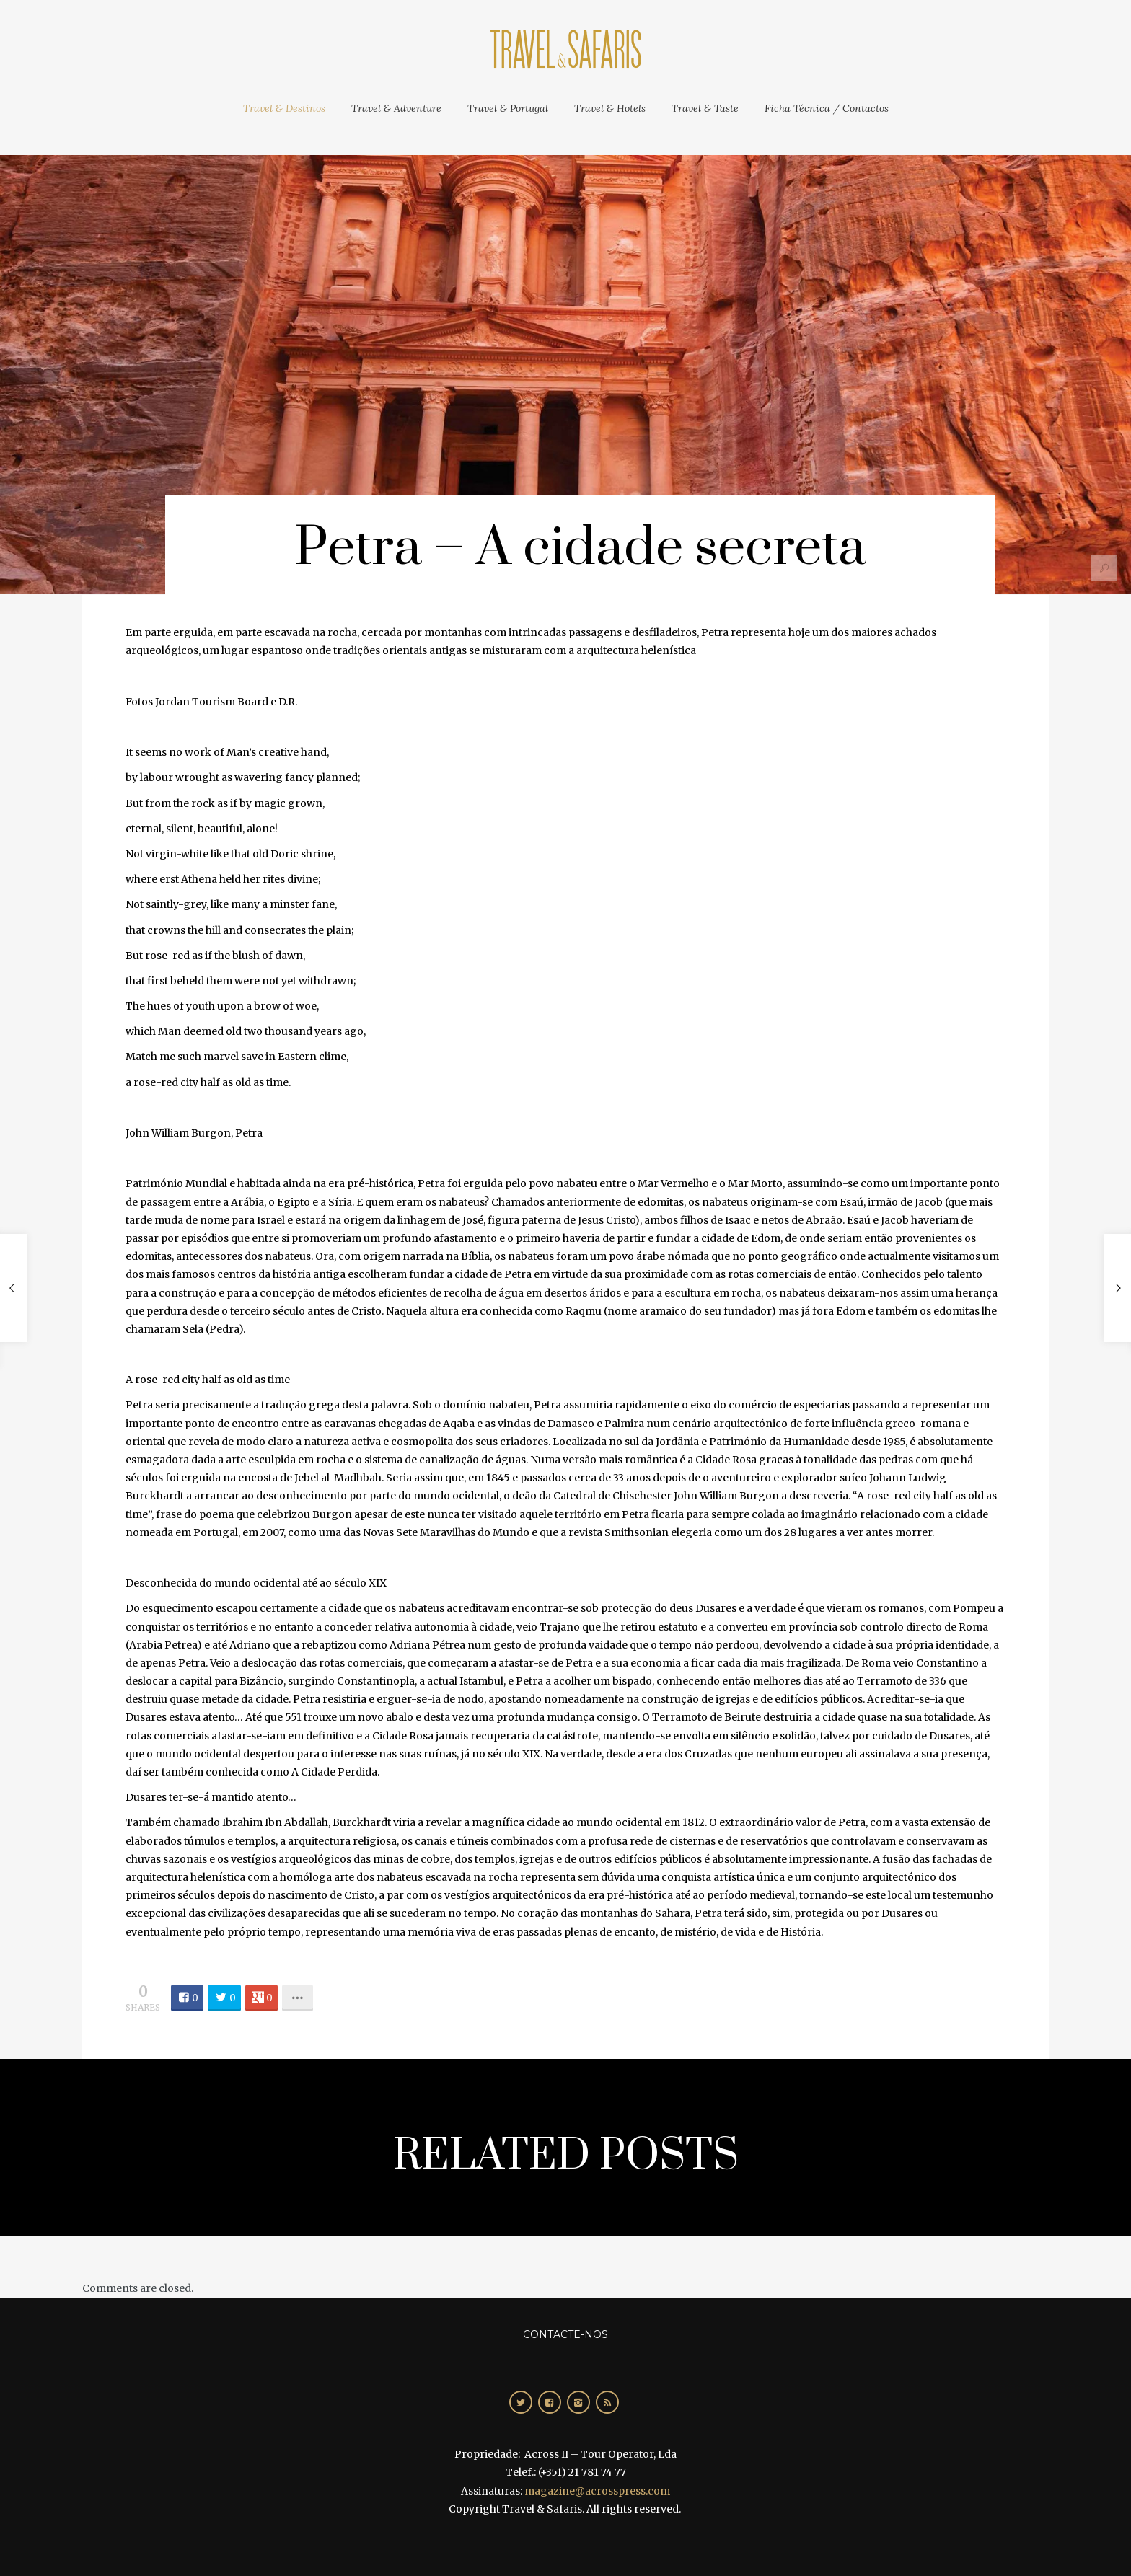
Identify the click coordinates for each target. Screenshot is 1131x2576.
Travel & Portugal (507, 108)
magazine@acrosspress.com (597, 2490)
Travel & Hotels (610, 108)
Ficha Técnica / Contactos (827, 108)
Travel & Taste (705, 108)
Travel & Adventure (396, 108)
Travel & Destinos (284, 108)
